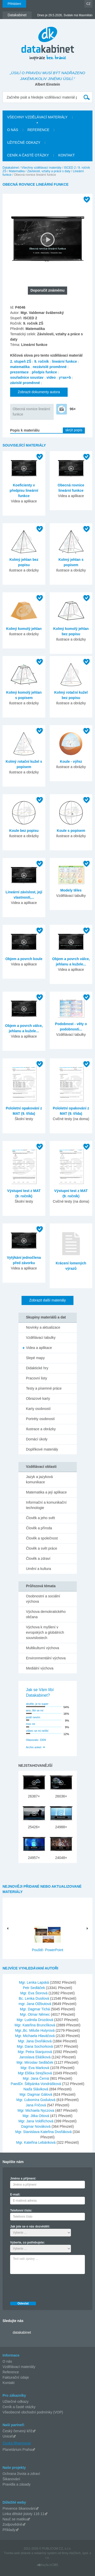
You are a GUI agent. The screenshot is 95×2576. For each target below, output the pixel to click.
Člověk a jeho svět (40, 1518)
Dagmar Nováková (36, 2126)
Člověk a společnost (42, 1538)
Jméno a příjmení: (23, 2178)
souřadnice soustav (27, 377)
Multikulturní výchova (42, 1648)
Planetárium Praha (17, 2449)
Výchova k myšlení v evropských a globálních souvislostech (45, 1632)
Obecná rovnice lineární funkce (31, 411)
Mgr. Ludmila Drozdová (35, 2020)
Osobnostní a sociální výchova (43, 1598)
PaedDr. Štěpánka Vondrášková (36, 2084)
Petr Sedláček (34, 1988)
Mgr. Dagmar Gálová (36, 2094)
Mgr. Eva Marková (35, 2068)
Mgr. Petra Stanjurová (35, 2052)
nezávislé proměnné (50, 367)
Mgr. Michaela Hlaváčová (35, 2036)
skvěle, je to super (37, 1703)
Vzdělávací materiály (19, 2367)
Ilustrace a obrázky (41, 1429)
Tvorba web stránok (17, 2553)
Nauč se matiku (15, 2519)
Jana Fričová (36, 2105)
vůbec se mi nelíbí (37, 1730)
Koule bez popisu (24, 831)
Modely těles (71, 890)
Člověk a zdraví (38, 1558)
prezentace (19, 372)
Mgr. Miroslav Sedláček (35, 2062)
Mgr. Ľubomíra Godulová (36, 2100)
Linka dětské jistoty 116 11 (23, 2514)
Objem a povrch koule (23, 959)
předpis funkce (44, 372)
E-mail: (15, 2194)
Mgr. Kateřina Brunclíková (35, 2025)
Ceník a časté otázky (19, 2407)
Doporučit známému (47, 290)
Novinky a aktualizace (43, 1327)
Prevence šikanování (19, 2508)
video (51, 377)
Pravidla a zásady (17, 2484)
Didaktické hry (37, 1368)
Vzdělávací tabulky (41, 1337)
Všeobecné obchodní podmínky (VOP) (33, 2412)
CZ (88, 4)
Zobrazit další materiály (47, 1300)
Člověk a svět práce (41, 1548)
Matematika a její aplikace (46, 1492)
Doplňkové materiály (42, 1449)
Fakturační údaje (16, 2377)
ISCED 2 (70, 167)
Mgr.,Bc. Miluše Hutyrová (35, 2030)
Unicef (8, 2436)
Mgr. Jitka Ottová (36, 2116)
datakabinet (22, 2332)
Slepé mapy (35, 1358)
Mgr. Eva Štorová (34, 1993)
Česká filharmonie (17, 2443)
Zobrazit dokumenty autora (39, 392)
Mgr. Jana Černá (36, 2078)
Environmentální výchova (46, 1658)
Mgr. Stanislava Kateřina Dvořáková (43, 2132)
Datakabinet (11, 167)
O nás (7, 2361)
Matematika (17, 171)
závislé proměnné (25, 383)
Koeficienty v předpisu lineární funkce (24, 490)
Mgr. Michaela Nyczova (36, 2110)
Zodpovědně (12, 2524)
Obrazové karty (38, 1398)
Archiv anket (34, 1747)
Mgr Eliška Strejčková (35, 2073)
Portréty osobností (40, 1419)
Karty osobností (38, 1409)
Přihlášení (14, 4)
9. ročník (41, 361)
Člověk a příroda (39, 1528)
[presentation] (48, 2286)
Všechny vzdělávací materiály (41, 167)
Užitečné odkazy (16, 2401)
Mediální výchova (39, 1668)
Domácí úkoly (37, 1439)
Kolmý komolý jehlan (24, 629)
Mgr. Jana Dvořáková (35, 2041)
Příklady (9, 2530)
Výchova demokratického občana (46, 1614)
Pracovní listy (36, 1378)
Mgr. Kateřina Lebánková (36, 2142)
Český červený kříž (17, 2431)
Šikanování (11, 2479)
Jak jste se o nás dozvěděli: (30, 2226)
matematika (20, 367)
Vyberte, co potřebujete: (27, 2242)
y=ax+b (65, 377)
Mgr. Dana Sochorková (35, 2046)
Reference (11, 2372)
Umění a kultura (38, 1569)
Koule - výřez (71, 761)
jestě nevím (33, 1717)
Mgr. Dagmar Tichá (35, 2009)
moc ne (30, 1723)
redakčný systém (45, 2553)
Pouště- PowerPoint (47, 1950)
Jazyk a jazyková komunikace (39, 1479)
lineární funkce (64, 361)
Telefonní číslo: (21, 2210)
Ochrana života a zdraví (21, 2474)
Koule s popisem (71, 831)
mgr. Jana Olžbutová (35, 2004)
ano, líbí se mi (34, 1710)
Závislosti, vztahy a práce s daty (48, 171)
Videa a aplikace (39, 1348)
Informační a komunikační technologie (46, 1505)
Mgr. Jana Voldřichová (36, 2121)
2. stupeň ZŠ (20, 361)
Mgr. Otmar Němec (35, 2014)
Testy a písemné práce (44, 1388)
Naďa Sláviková (36, 2089)
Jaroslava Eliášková (35, 2057)
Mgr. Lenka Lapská (34, 1982)
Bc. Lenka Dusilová (34, 1998)
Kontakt (8, 2383)
